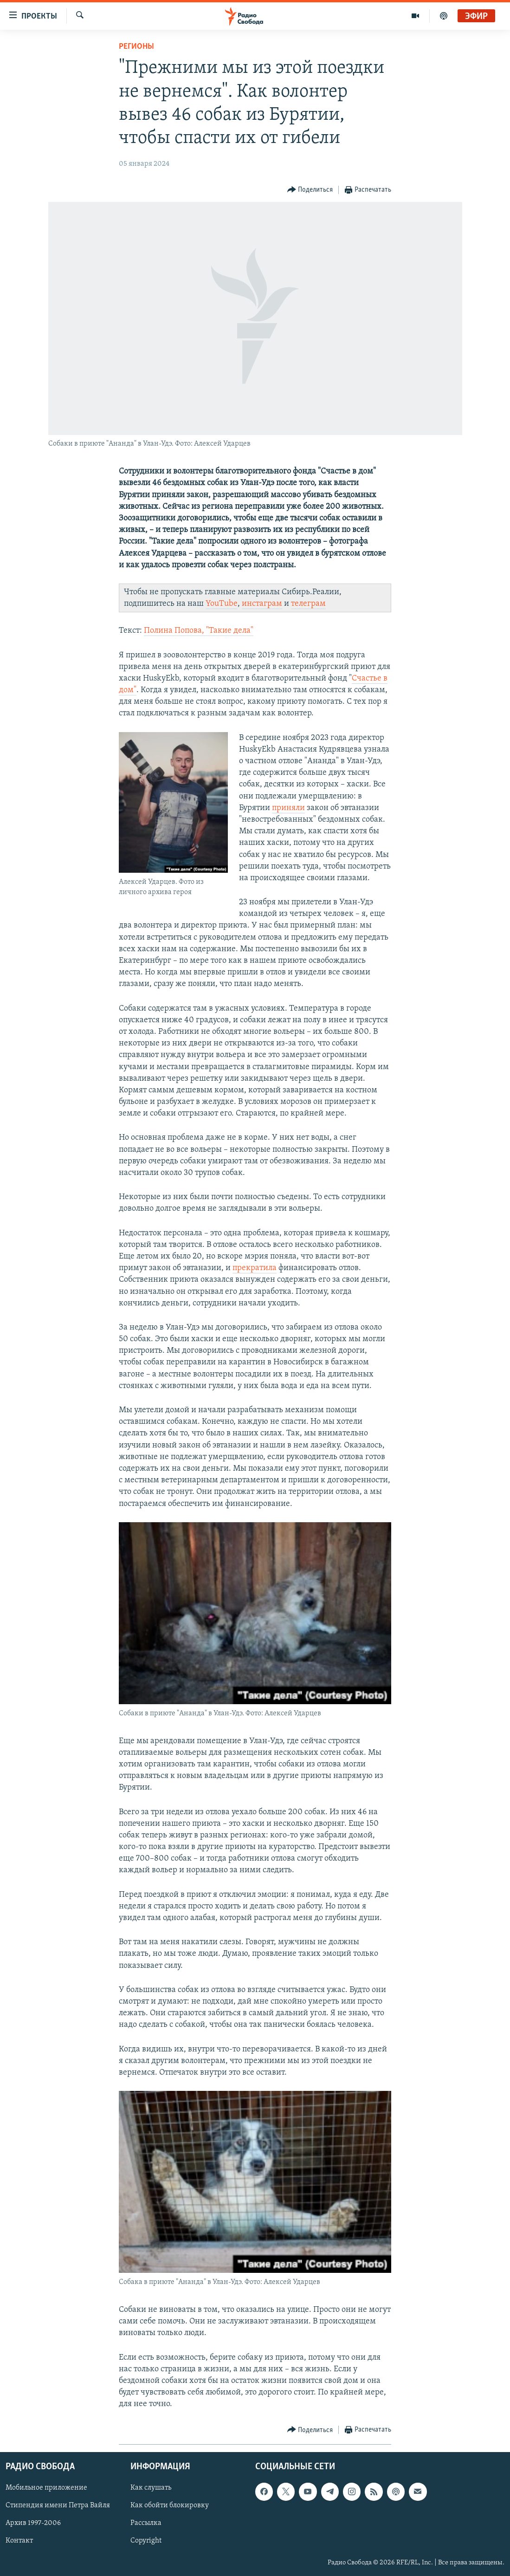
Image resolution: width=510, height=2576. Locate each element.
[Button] (310, 190)
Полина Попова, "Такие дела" (198, 630)
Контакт (19, 2540)
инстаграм (262, 603)
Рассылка (145, 2523)
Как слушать (150, 2488)
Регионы (136, 46)
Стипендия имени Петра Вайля (58, 2505)
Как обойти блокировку (169, 2505)
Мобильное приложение (46, 2488)
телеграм (308, 603)
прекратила (254, 1268)
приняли (288, 808)
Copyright (145, 2540)
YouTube (222, 603)
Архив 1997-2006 (33, 2523)
